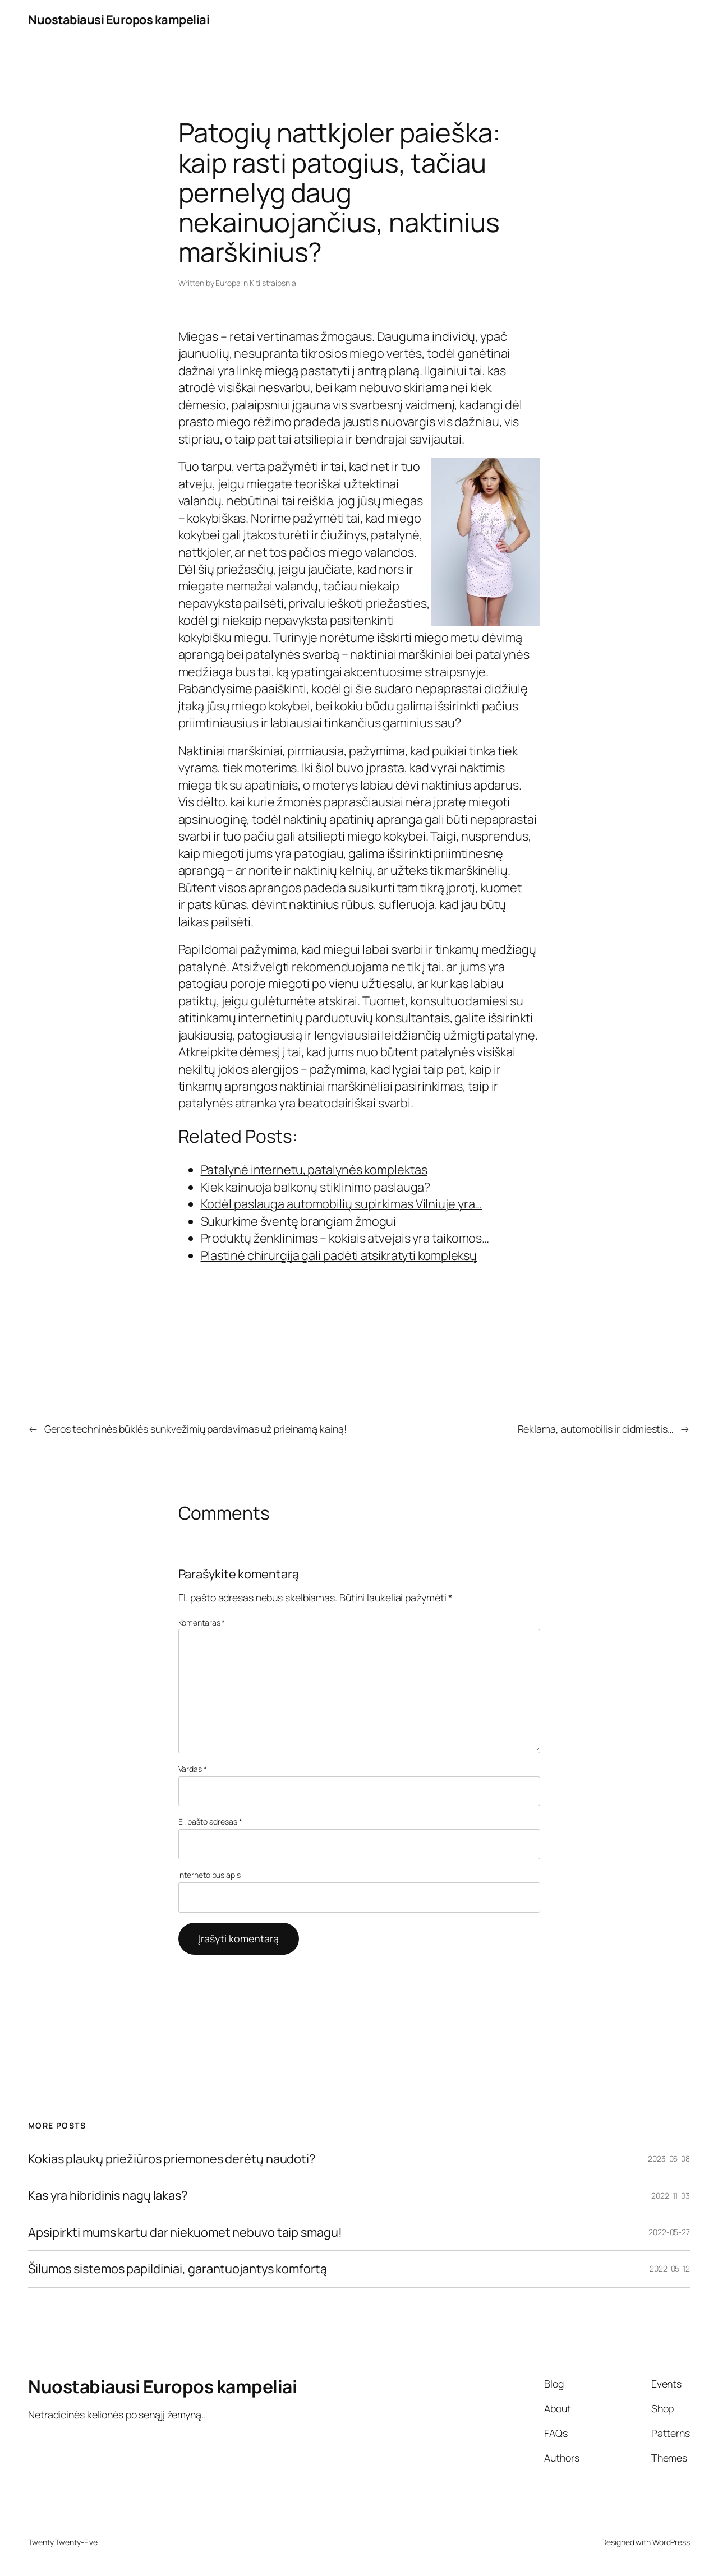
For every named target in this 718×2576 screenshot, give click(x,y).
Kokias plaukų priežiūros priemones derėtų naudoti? (171, 2159)
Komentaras (201, 1622)
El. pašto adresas (210, 1821)
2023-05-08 (669, 2158)
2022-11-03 (670, 2195)
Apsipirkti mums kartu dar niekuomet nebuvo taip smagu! (185, 2232)
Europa (227, 283)
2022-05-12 (670, 2268)
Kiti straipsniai (273, 283)
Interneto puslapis (209, 1874)
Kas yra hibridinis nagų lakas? (107, 2195)
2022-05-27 (669, 2232)
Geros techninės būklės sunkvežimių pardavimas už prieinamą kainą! (195, 1428)
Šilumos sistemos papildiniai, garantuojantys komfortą (177, 2268)
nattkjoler (204, 552)
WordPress (671, 2542)
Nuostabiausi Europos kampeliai (118, 19)
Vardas (192, 1769)
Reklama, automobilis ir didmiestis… (596, 1428)
